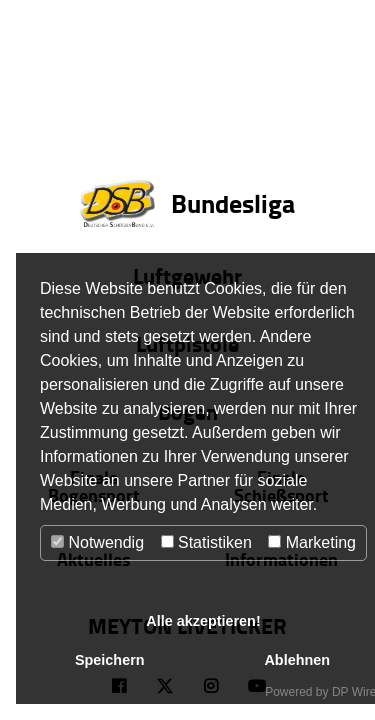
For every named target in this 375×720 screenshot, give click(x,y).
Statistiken (206, 542)
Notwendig (97, 542)
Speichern (110, 660)
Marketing (312, 542)
